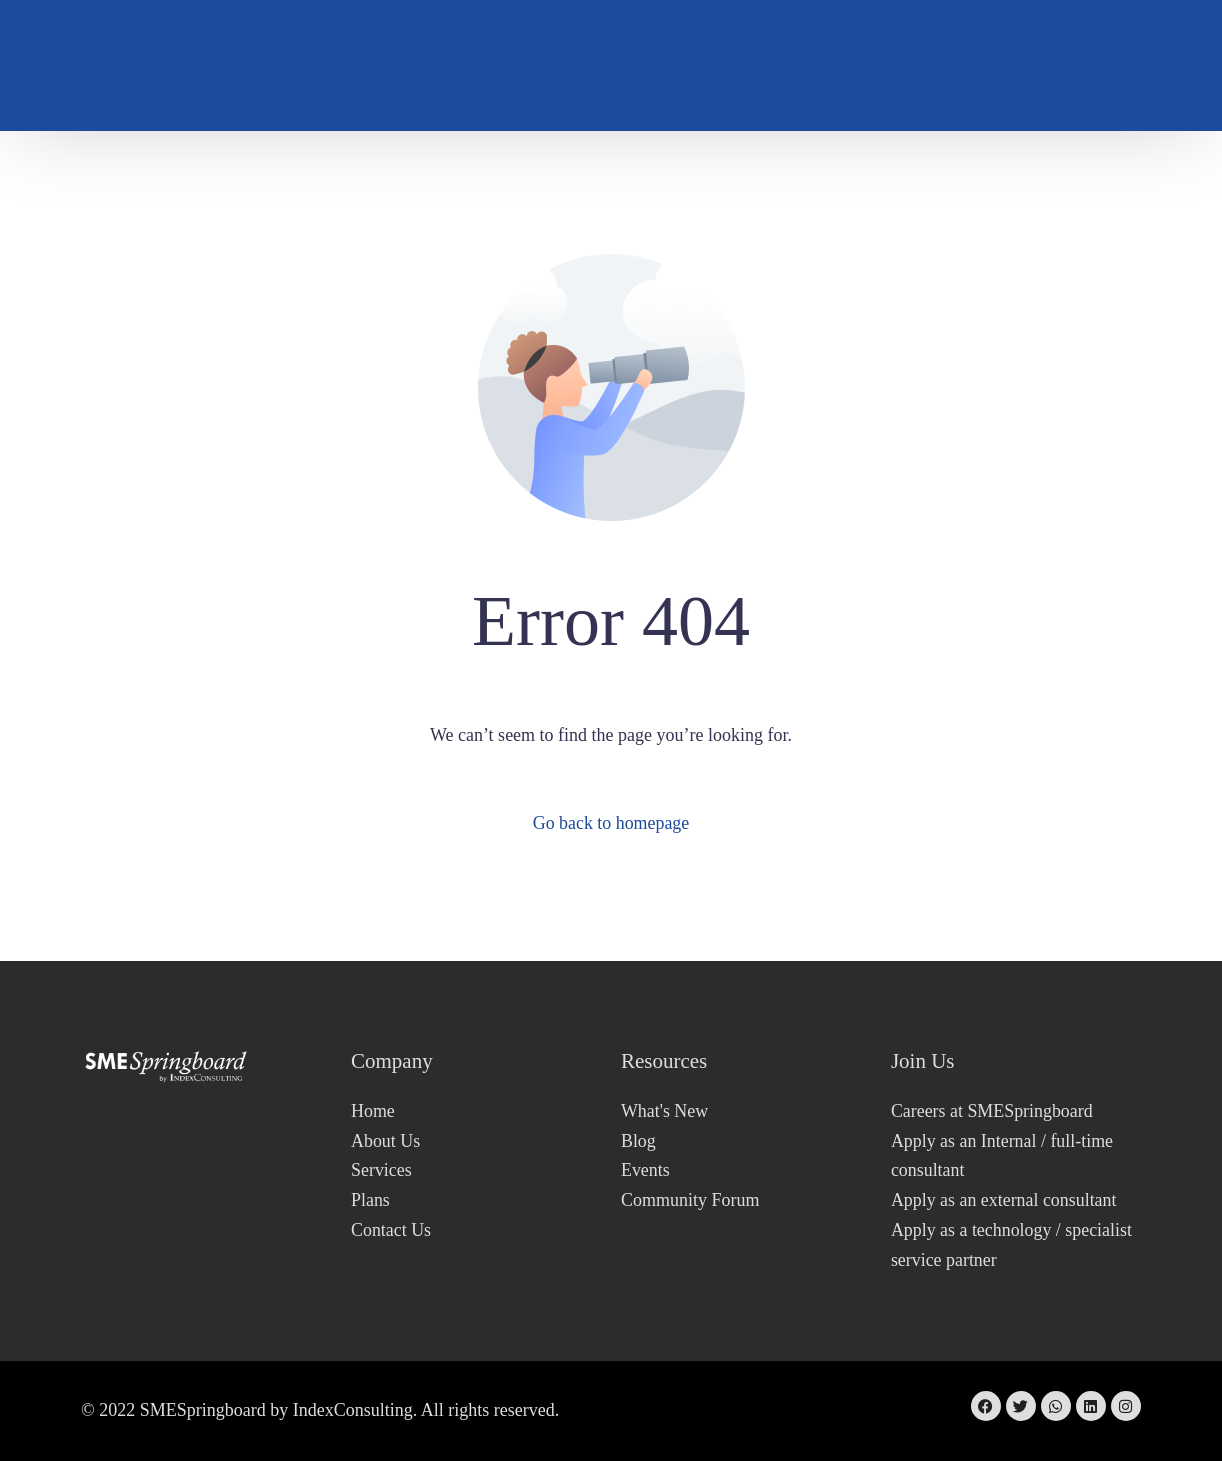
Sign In (1097, 65)
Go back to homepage (610, 823)
